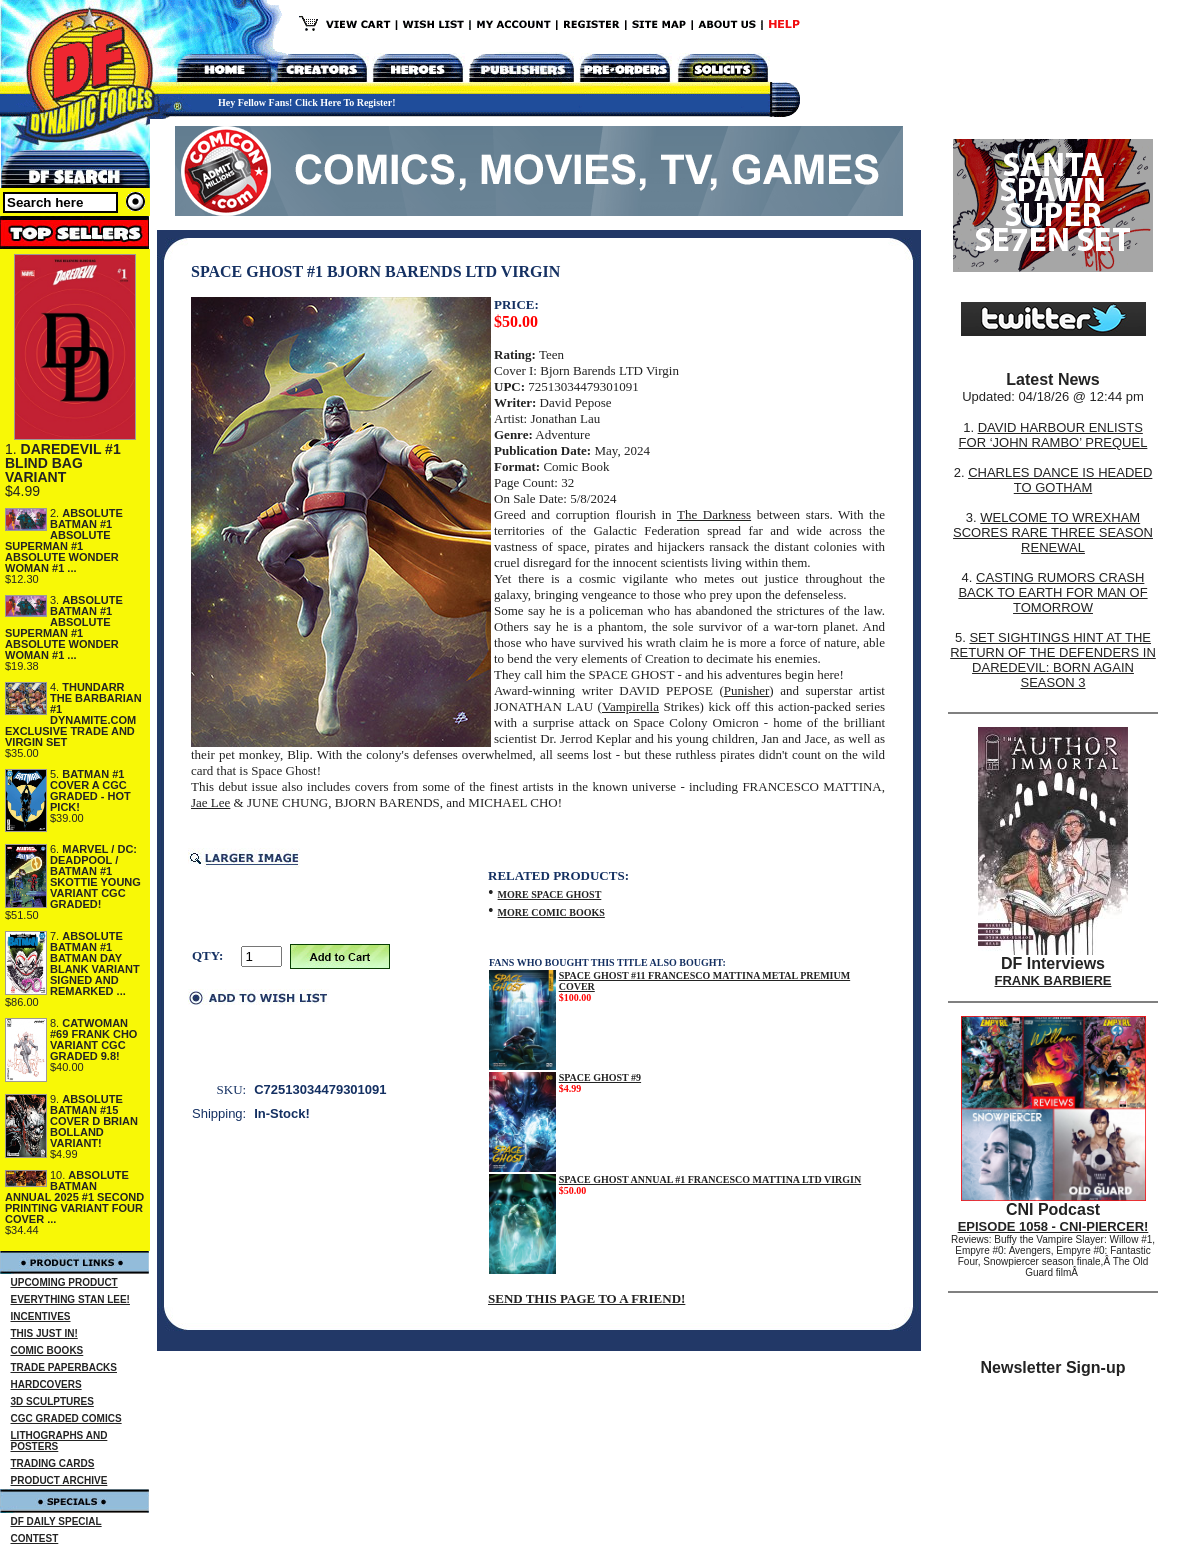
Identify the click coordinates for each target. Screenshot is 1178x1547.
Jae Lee (210, 802)
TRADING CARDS (53, 1463)
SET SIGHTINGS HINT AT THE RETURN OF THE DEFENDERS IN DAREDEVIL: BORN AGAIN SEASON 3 (1053, 660)
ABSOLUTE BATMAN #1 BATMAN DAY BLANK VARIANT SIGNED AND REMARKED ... (95, 963)
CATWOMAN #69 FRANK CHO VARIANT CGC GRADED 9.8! (93, 1039)
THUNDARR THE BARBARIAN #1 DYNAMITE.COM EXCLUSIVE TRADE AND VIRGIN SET (73, 714)
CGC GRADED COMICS (66, 1418)
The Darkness (714, 514)
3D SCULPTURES (52, 1401)
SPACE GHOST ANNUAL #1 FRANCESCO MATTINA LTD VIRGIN (710, 1179)
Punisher (747, 690)
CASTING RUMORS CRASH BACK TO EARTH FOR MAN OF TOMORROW (1052, 592)
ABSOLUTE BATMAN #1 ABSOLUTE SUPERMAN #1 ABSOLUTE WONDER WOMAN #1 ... (64, 540)
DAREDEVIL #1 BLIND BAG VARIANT (63, 463)
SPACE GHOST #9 (600, 1077)
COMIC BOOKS (47, 1350)
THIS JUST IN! (44, 1333)
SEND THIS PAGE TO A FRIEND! (586, 1298)
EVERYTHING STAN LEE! (70, 1299)
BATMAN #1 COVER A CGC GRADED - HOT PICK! (90, 790)
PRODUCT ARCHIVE (59, 1480)
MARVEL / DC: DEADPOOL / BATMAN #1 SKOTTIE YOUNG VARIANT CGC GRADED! (95, 876)
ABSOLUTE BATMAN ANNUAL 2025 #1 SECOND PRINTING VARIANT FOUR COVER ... (74, 1197)
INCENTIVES (41, 1316)
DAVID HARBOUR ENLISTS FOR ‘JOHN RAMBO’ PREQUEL (1053, 435)
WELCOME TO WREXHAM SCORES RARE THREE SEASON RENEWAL (1053, 532)
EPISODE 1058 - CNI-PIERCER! (1053, 1226)
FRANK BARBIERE (1053, 980)
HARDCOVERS (46, 1384)
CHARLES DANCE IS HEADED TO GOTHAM (1060, 480)
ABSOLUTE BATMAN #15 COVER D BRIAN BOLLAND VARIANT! (94, 1121)
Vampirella (630, 706)
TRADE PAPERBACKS (64, 1367)
